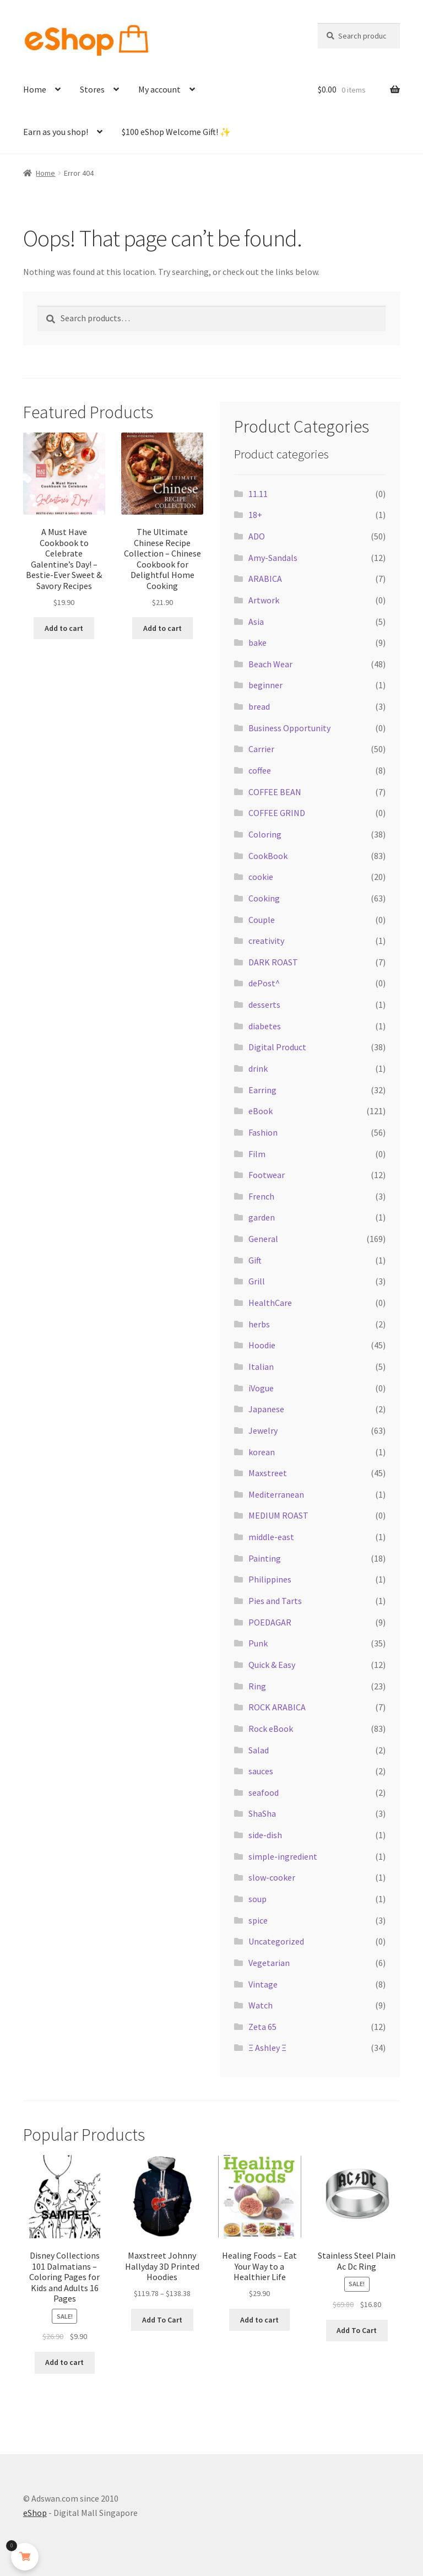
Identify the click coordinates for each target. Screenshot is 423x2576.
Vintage (263, 1984)
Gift (255, 1260)
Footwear (266, 1174)
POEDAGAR (269, 1622)
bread (259, 706)
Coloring (264, 834)
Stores (92, 89)
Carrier (261, 748)
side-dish (265, 1834)
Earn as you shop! (55, 131)
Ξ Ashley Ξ (267, 2047)
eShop (35, 2512)
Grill (256, 1281)
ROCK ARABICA (277, 1707)
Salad (258, 1750)
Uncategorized (276, 1941)
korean (261, 1451)
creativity (266, 940)
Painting (264, 1558)
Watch (260, 2005)
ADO (256, 536)
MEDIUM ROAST (278, 1515)
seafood (263, 1792)
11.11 (258, 493)
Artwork (263, 600)
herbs (259, 1324)
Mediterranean (276, 1494)
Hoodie (261, 1345)
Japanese (266, 1408)
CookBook (268, 855)
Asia (256, 621)
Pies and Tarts (275, 1600)
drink (258, 1068)
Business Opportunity (289, 727)
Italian (261, 1366)
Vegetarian (269, 1962)
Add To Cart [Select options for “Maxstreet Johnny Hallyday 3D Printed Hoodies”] (162, 2320)
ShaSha (262, 1813)
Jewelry (263, 1430)
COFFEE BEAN (274, 791)
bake (257, 642)
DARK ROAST (273, 962)
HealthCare (270, 1302)
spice (258, 1920)
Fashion (263, 1132)
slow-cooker (271, 1877)
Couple (261, 919)
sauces (260, 1770)
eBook (260, 1110)
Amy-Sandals (272, 557)
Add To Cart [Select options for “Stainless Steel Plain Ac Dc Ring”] (357, 2330)
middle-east (271, 1536)
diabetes (264, 1026)
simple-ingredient (282, 1856)
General (263, 1238)
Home (34, 89)
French (261, 1196)
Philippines (269, 1579)
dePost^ (264, 983)
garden (261, 1217)
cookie (260, 876)
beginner (265, 684)
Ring (257, 1686)
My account (159, 89)
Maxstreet (267, 1472)
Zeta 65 (262, 2026)
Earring (262, 1089)
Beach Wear (270, 663)
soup (257, 1898)
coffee (259, 770)
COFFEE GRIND (276, 812)
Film (256, 1153)
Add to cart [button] (64, 628)
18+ (255, 514)
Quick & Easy (271, 1664)
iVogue (261, 1388)
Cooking (264, 898)
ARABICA (265, 578)
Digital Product (277, 1046)
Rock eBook (270, 1728)
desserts (264, 1004)
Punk (258, 1643)
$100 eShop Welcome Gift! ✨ (176, 131)
